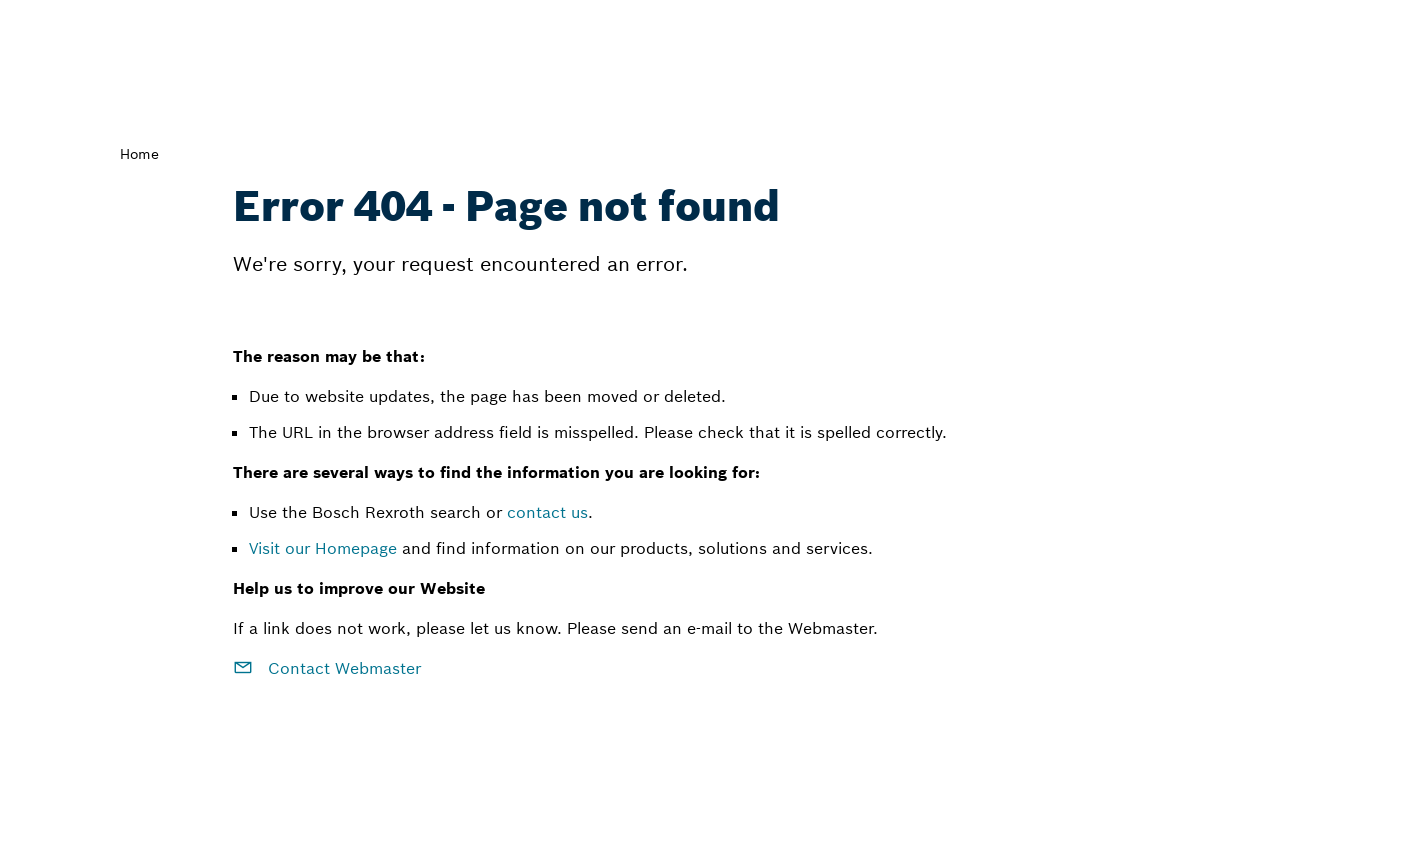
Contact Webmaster (327, 668)
